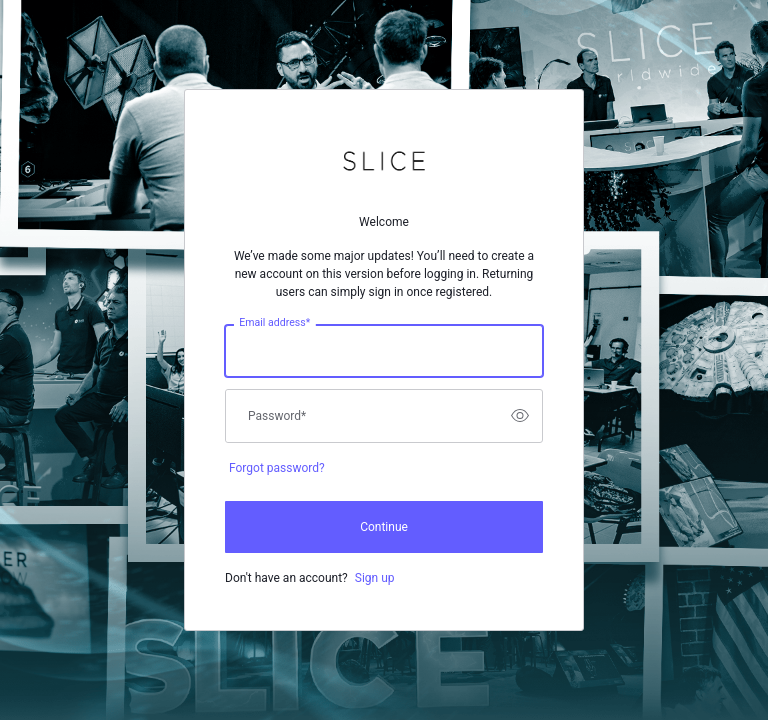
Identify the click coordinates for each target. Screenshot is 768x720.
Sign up (375, 578)
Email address (274, 322)
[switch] (520, 416)
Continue (384, 527)
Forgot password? (277, 468)
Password (277, 416)
